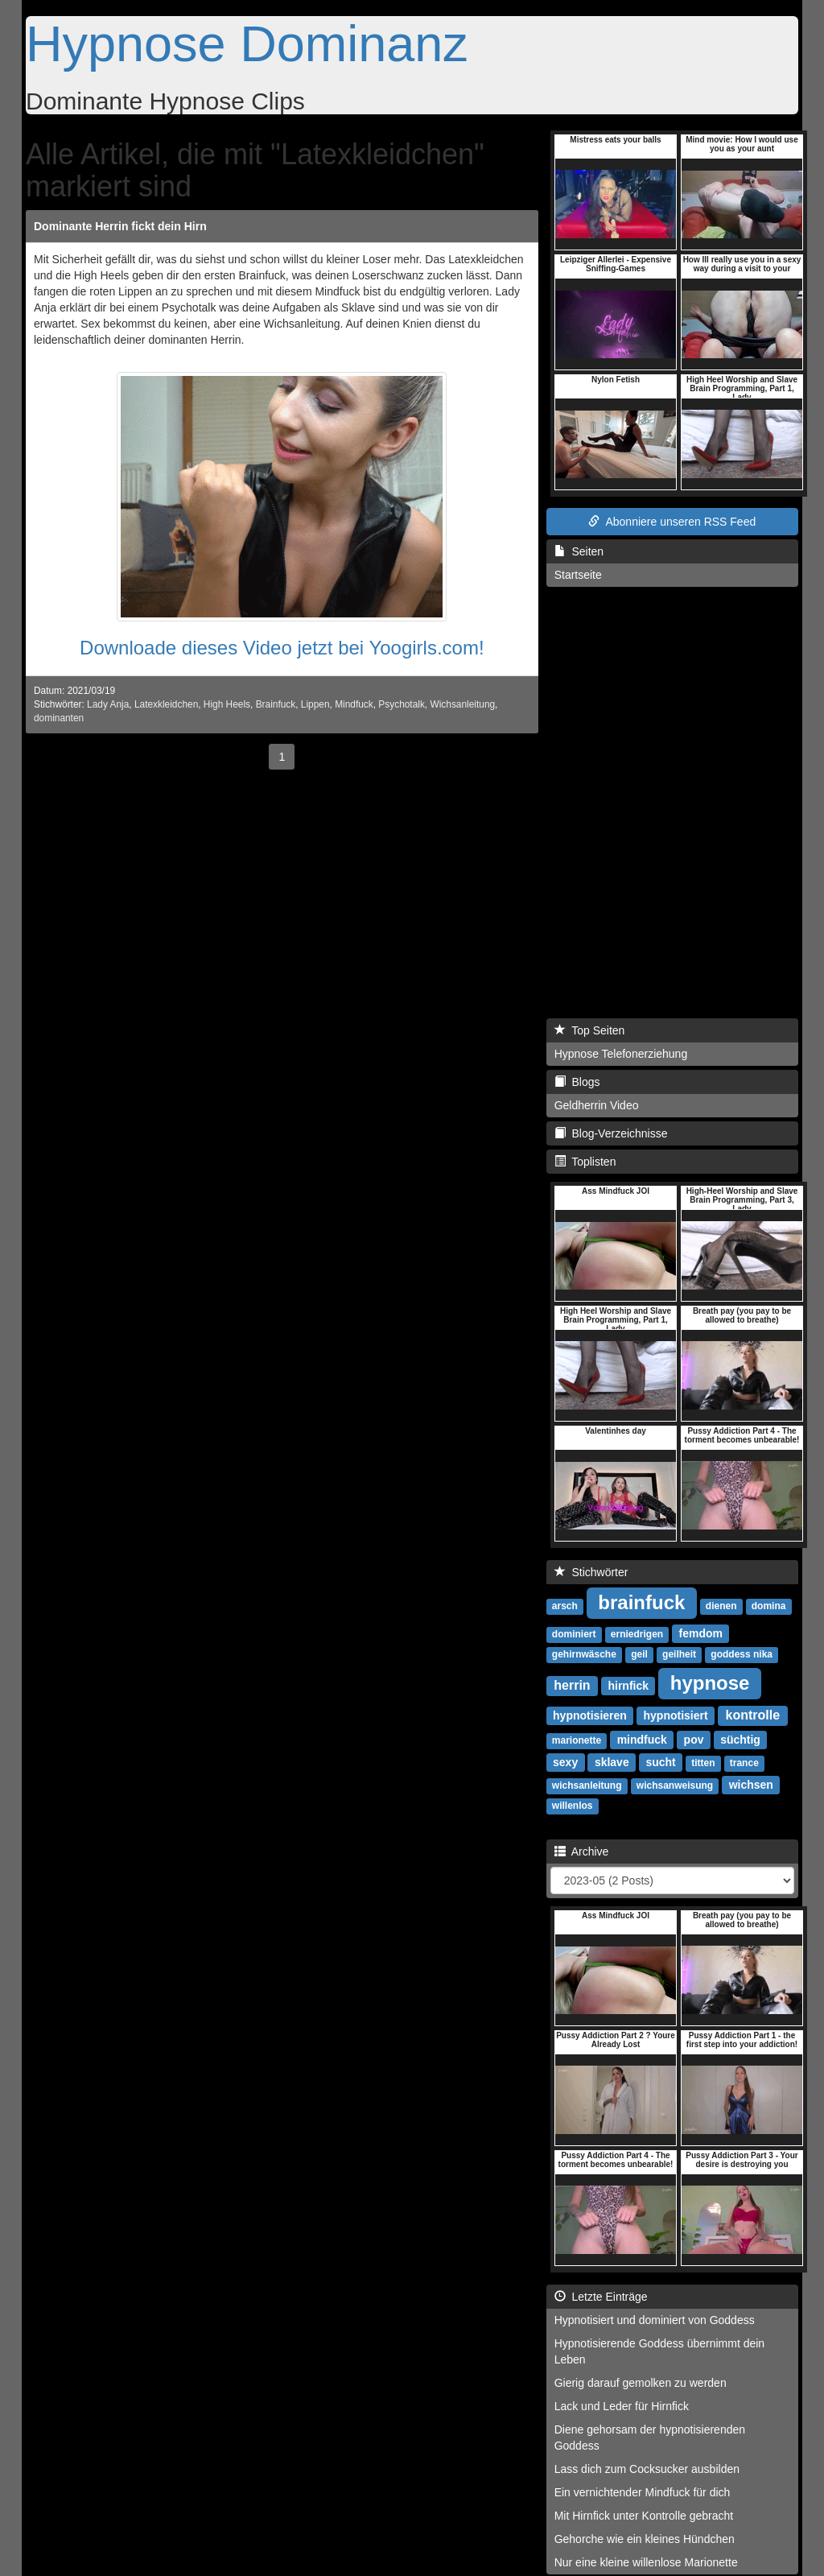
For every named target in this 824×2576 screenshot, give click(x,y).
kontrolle (753, 1715)
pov (694, 1739)
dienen (721, 1606)
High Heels (227, 704)
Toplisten (585, 1161)
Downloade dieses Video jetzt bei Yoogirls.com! (282, 647)
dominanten (59, 718)
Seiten (579, 551)
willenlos (572, 1805)
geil (639, 1654)
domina (769, 1606)
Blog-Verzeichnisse (611, 1133)
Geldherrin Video (596, 1105)
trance (744, 1763)
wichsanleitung (587, 1785)
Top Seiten (589, 1030)
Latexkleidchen (166, 704)
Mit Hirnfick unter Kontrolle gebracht (644, 2515)
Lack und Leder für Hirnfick (621, 2406)
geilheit (679, 1654)
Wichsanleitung (462, 704)
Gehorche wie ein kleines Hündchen (644, 2539)
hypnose (710, 1683)
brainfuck (641, 1602)
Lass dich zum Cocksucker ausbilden (647, 2468)
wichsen (751, 1784)
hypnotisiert (676, 1715)
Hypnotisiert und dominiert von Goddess (654, 2320)
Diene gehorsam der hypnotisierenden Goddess (649, 2437)
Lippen (315, 704)
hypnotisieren (590, 1715)
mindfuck (642, 1739)
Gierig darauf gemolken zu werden (640, 2382)
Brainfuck (276, 704)
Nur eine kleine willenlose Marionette (646, 2562)
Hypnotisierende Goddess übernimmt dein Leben (659, 2351)
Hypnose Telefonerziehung (621, 1053)
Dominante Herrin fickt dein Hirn (120, 226)
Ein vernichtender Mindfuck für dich (642, 2492)
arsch (565, 1606)
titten (703, 1763)
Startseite (578, 574)
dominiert (574, 1634)
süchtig (740, 1739)
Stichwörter (591, 1572)
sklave (612, 1762)
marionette (576, 1740)
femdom (701, 1633)
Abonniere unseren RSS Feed (672, 521)
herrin (572, 1685)
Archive (581, 1851)
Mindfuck (354, 704)
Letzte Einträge (601, 2296)
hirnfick (628, 1685)
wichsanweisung (675, 1785)
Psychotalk (401, 704)
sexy (565, 1762)
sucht (660, 1762)
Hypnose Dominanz (247, 43)
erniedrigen (637, 1634)
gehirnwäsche (584, 1654)
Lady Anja (108, 704)
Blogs (577, 1081)
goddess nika (741, 1654)
